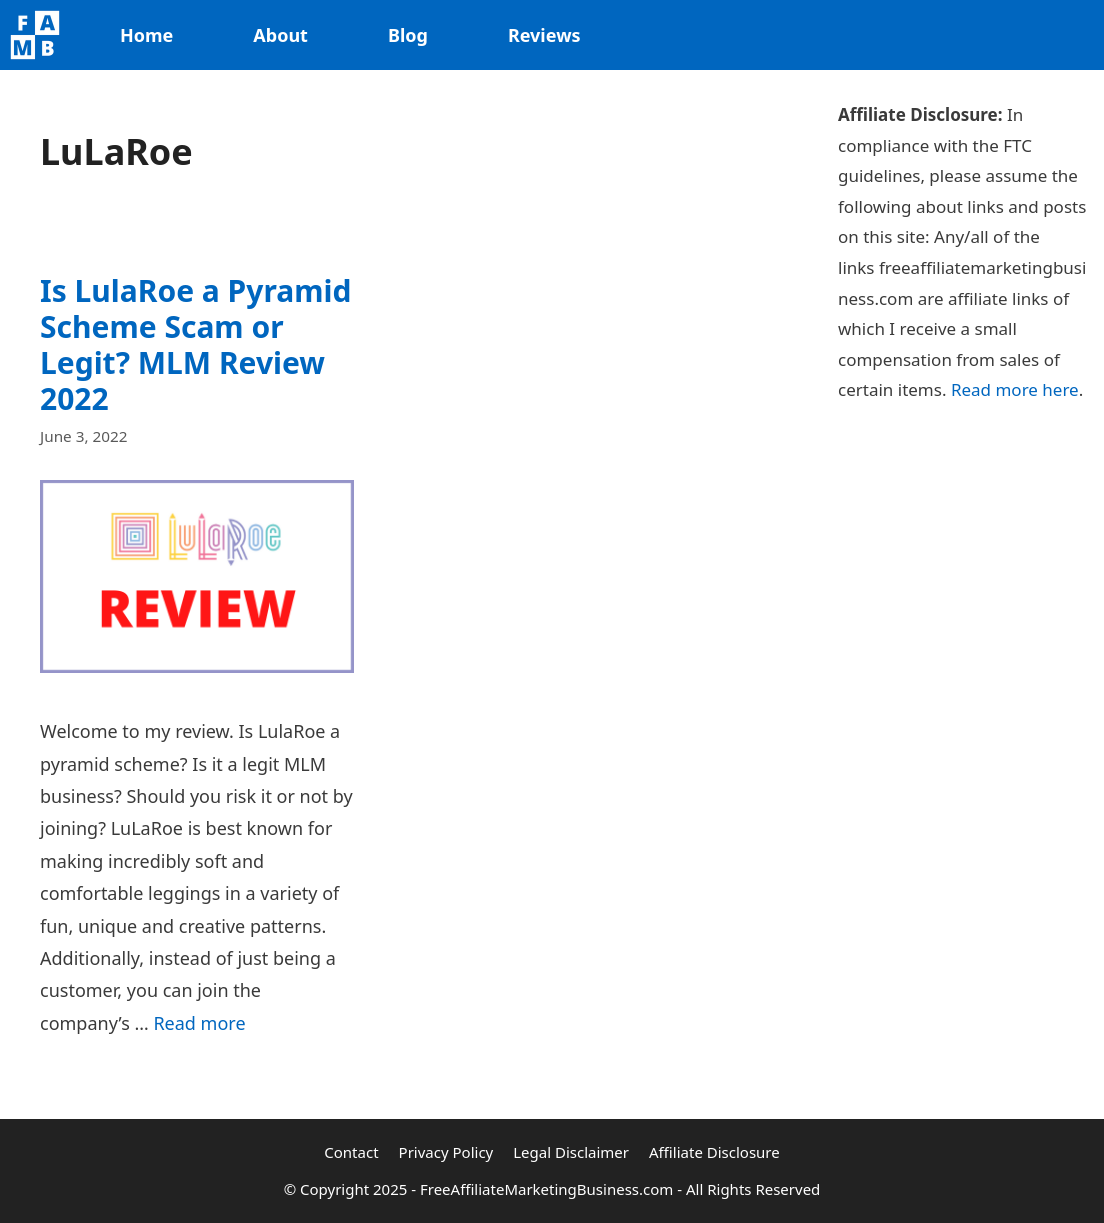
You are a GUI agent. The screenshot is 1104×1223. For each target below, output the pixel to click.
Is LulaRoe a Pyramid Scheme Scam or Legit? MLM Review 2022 (195, 344)
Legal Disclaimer (571, 1152)
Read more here (1015, 389)
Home (146, 35)
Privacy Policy (446, 1152)
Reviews (544, 35)
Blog (408, 35)
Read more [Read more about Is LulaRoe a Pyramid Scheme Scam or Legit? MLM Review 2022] (199, 1023)
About (280, 35)
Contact (351, 1152)
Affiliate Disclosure (714, 1152)
